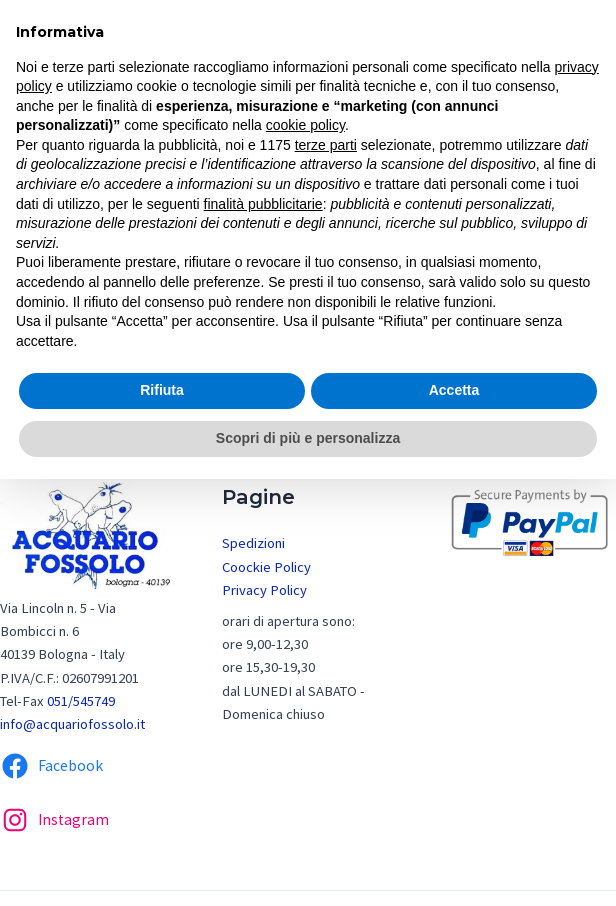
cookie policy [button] (305, 125)
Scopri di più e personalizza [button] (308, 438)
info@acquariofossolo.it (72, 724)
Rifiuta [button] (162, 390)
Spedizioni (253, 543)
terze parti (326, 145)
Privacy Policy (264, 590)
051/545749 (81, 701)
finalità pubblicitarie (263, 204)
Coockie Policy (266, 567)
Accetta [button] (454, 390)
